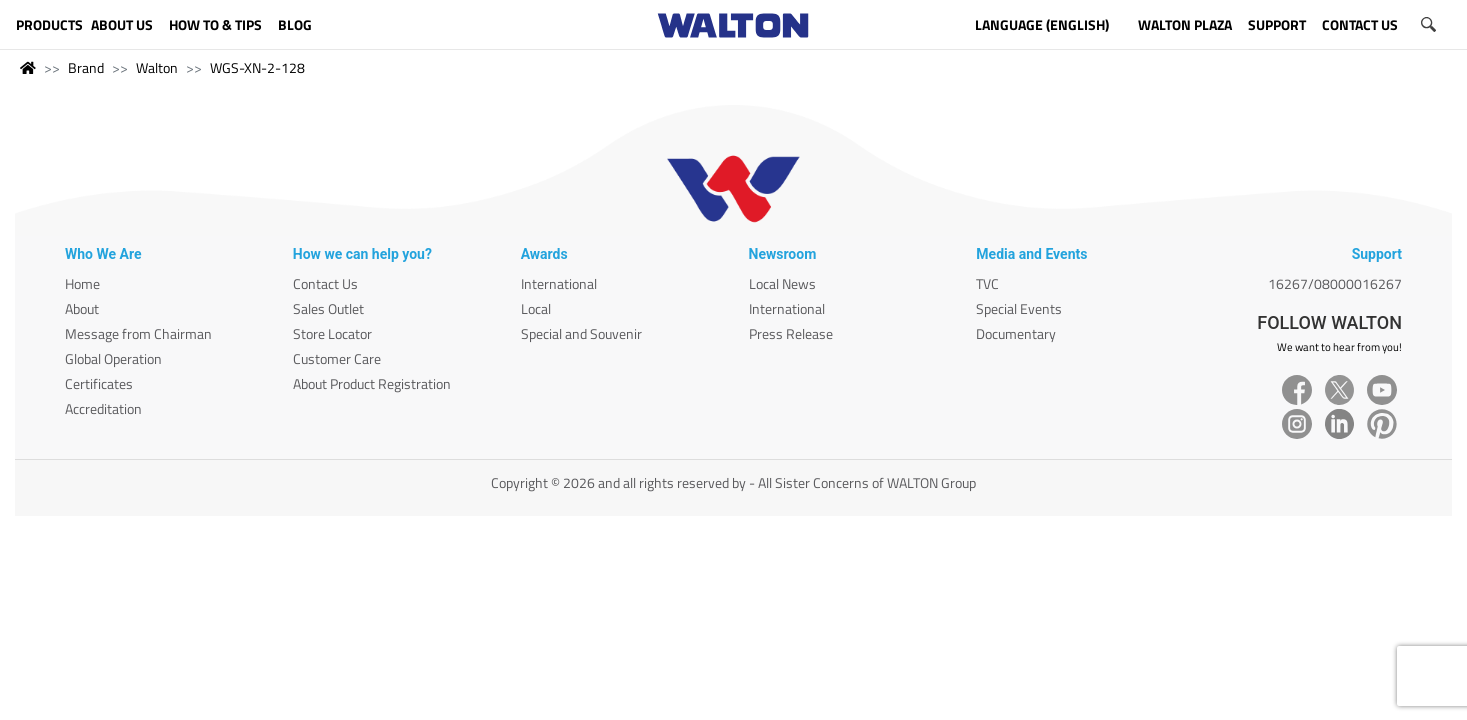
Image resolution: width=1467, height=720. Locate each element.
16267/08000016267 (1335, 283)
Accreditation (103, 408)
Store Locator (332, 333)
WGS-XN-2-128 (257, 67)
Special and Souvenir (581, 333)
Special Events (1019, 308)
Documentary (1016, 333)
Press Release (791, 333)
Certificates (99, 383)
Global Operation (113, 358)
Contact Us (325, 283)
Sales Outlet (328, 308)
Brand (86, 67)
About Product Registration (372, 383)
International (559, 283)
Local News (782, 283)
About (82, 308)
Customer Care (337, 358)
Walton (157, 67)
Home (82, 283)
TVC (987, 283)
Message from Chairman (138, 333)
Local (536, 308)
